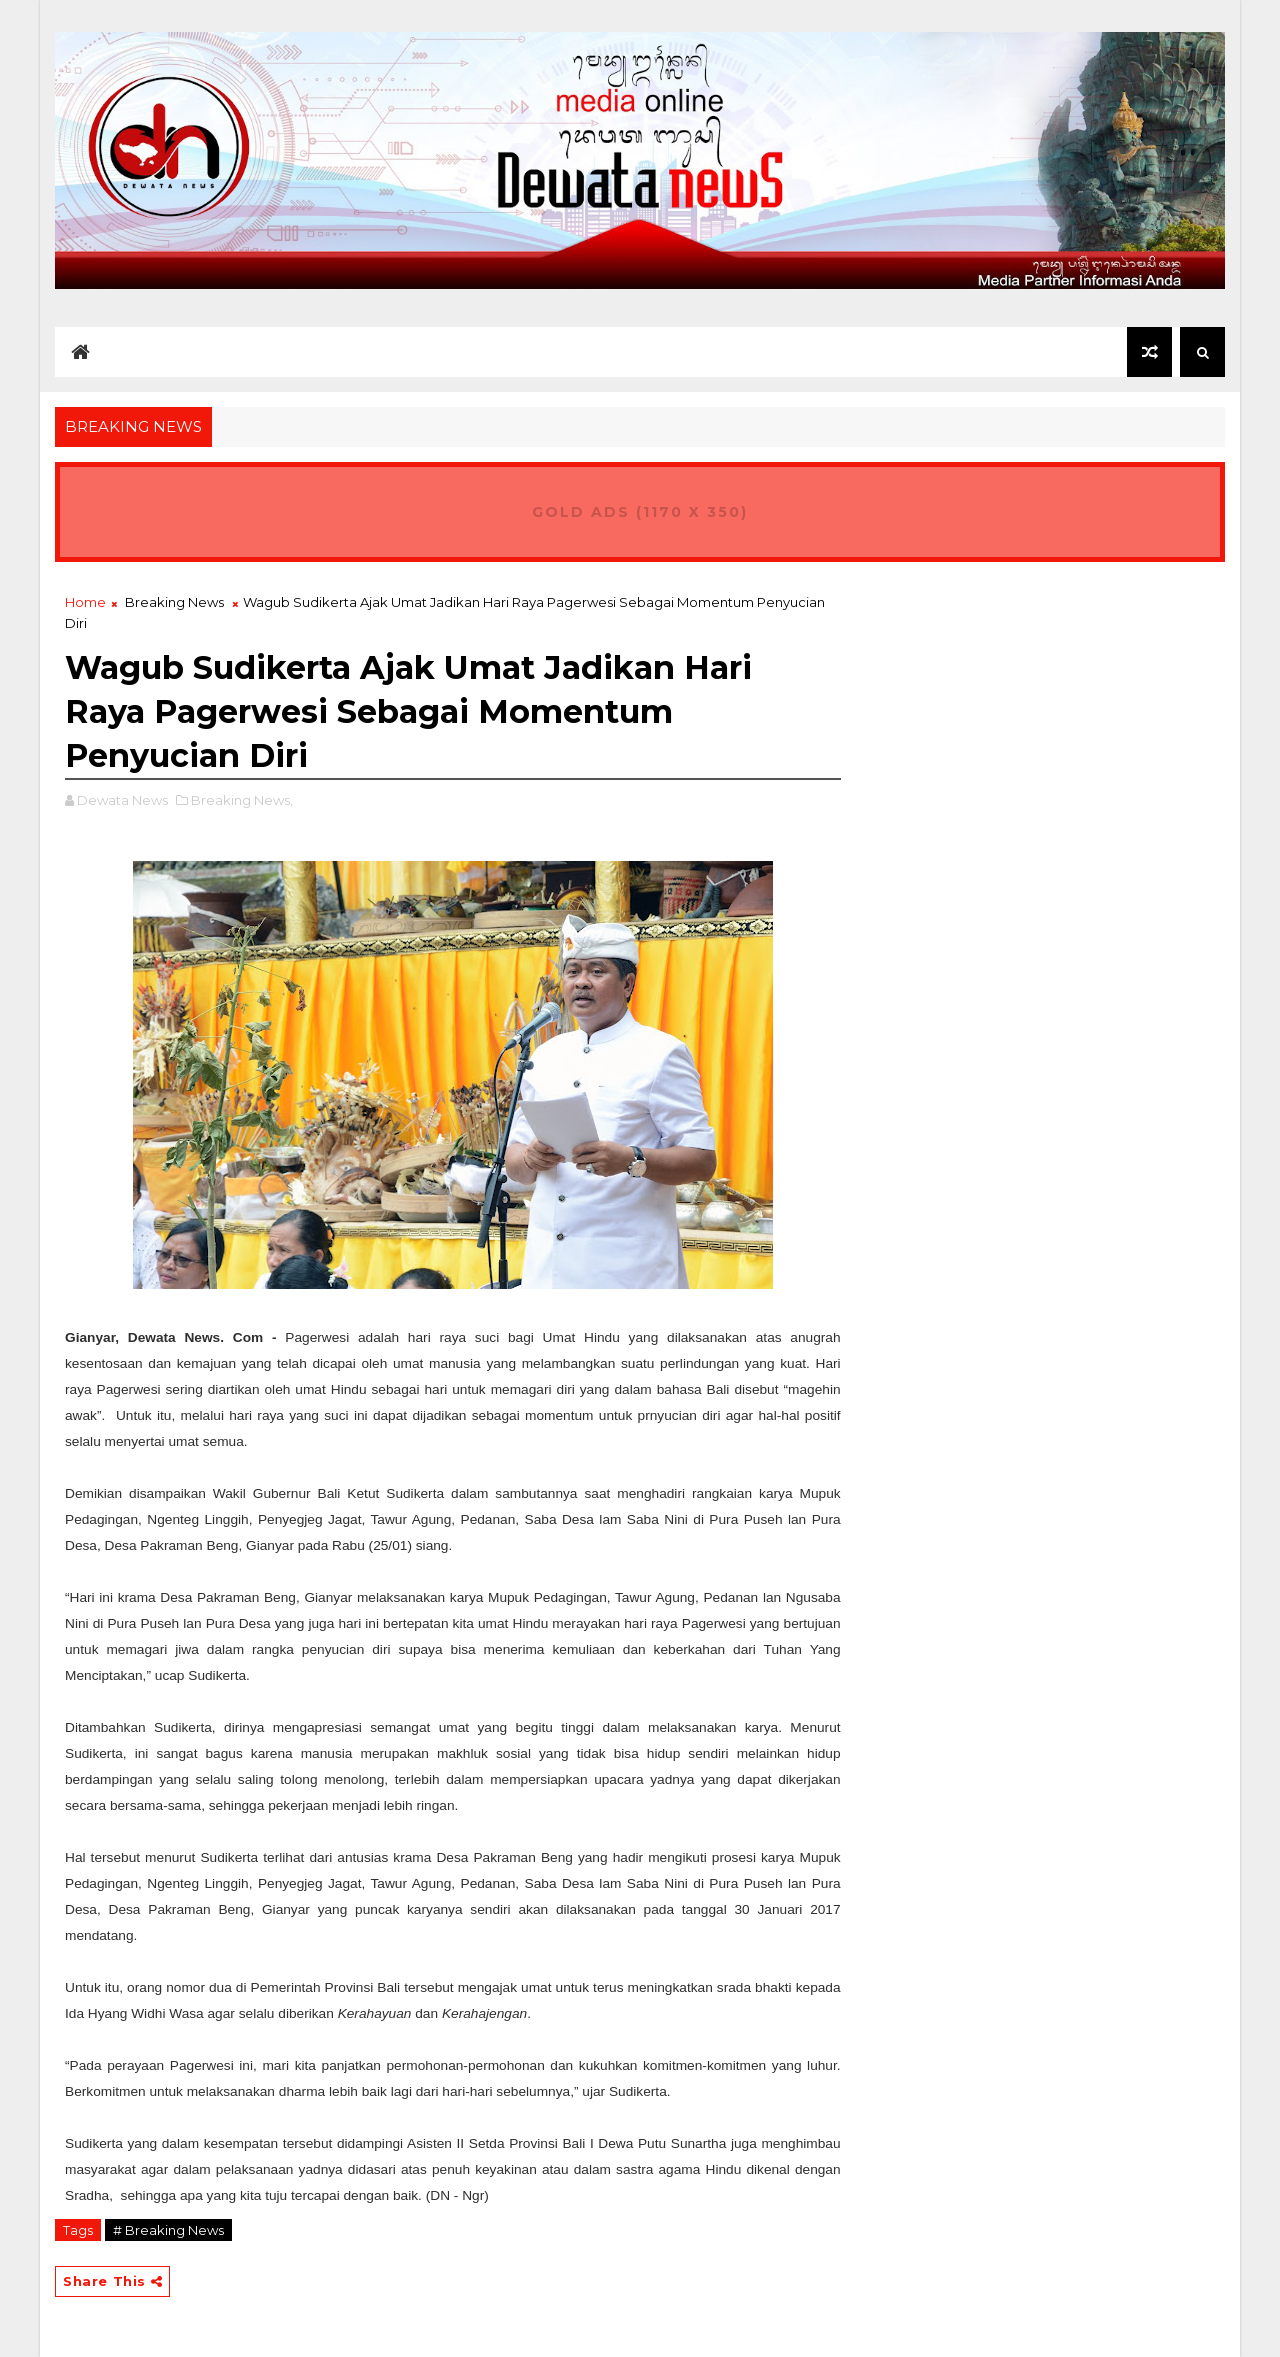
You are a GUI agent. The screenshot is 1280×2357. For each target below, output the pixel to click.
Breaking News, (242, 800)
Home (85, 602)
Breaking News (174, 602)
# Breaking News (168, 2230)
